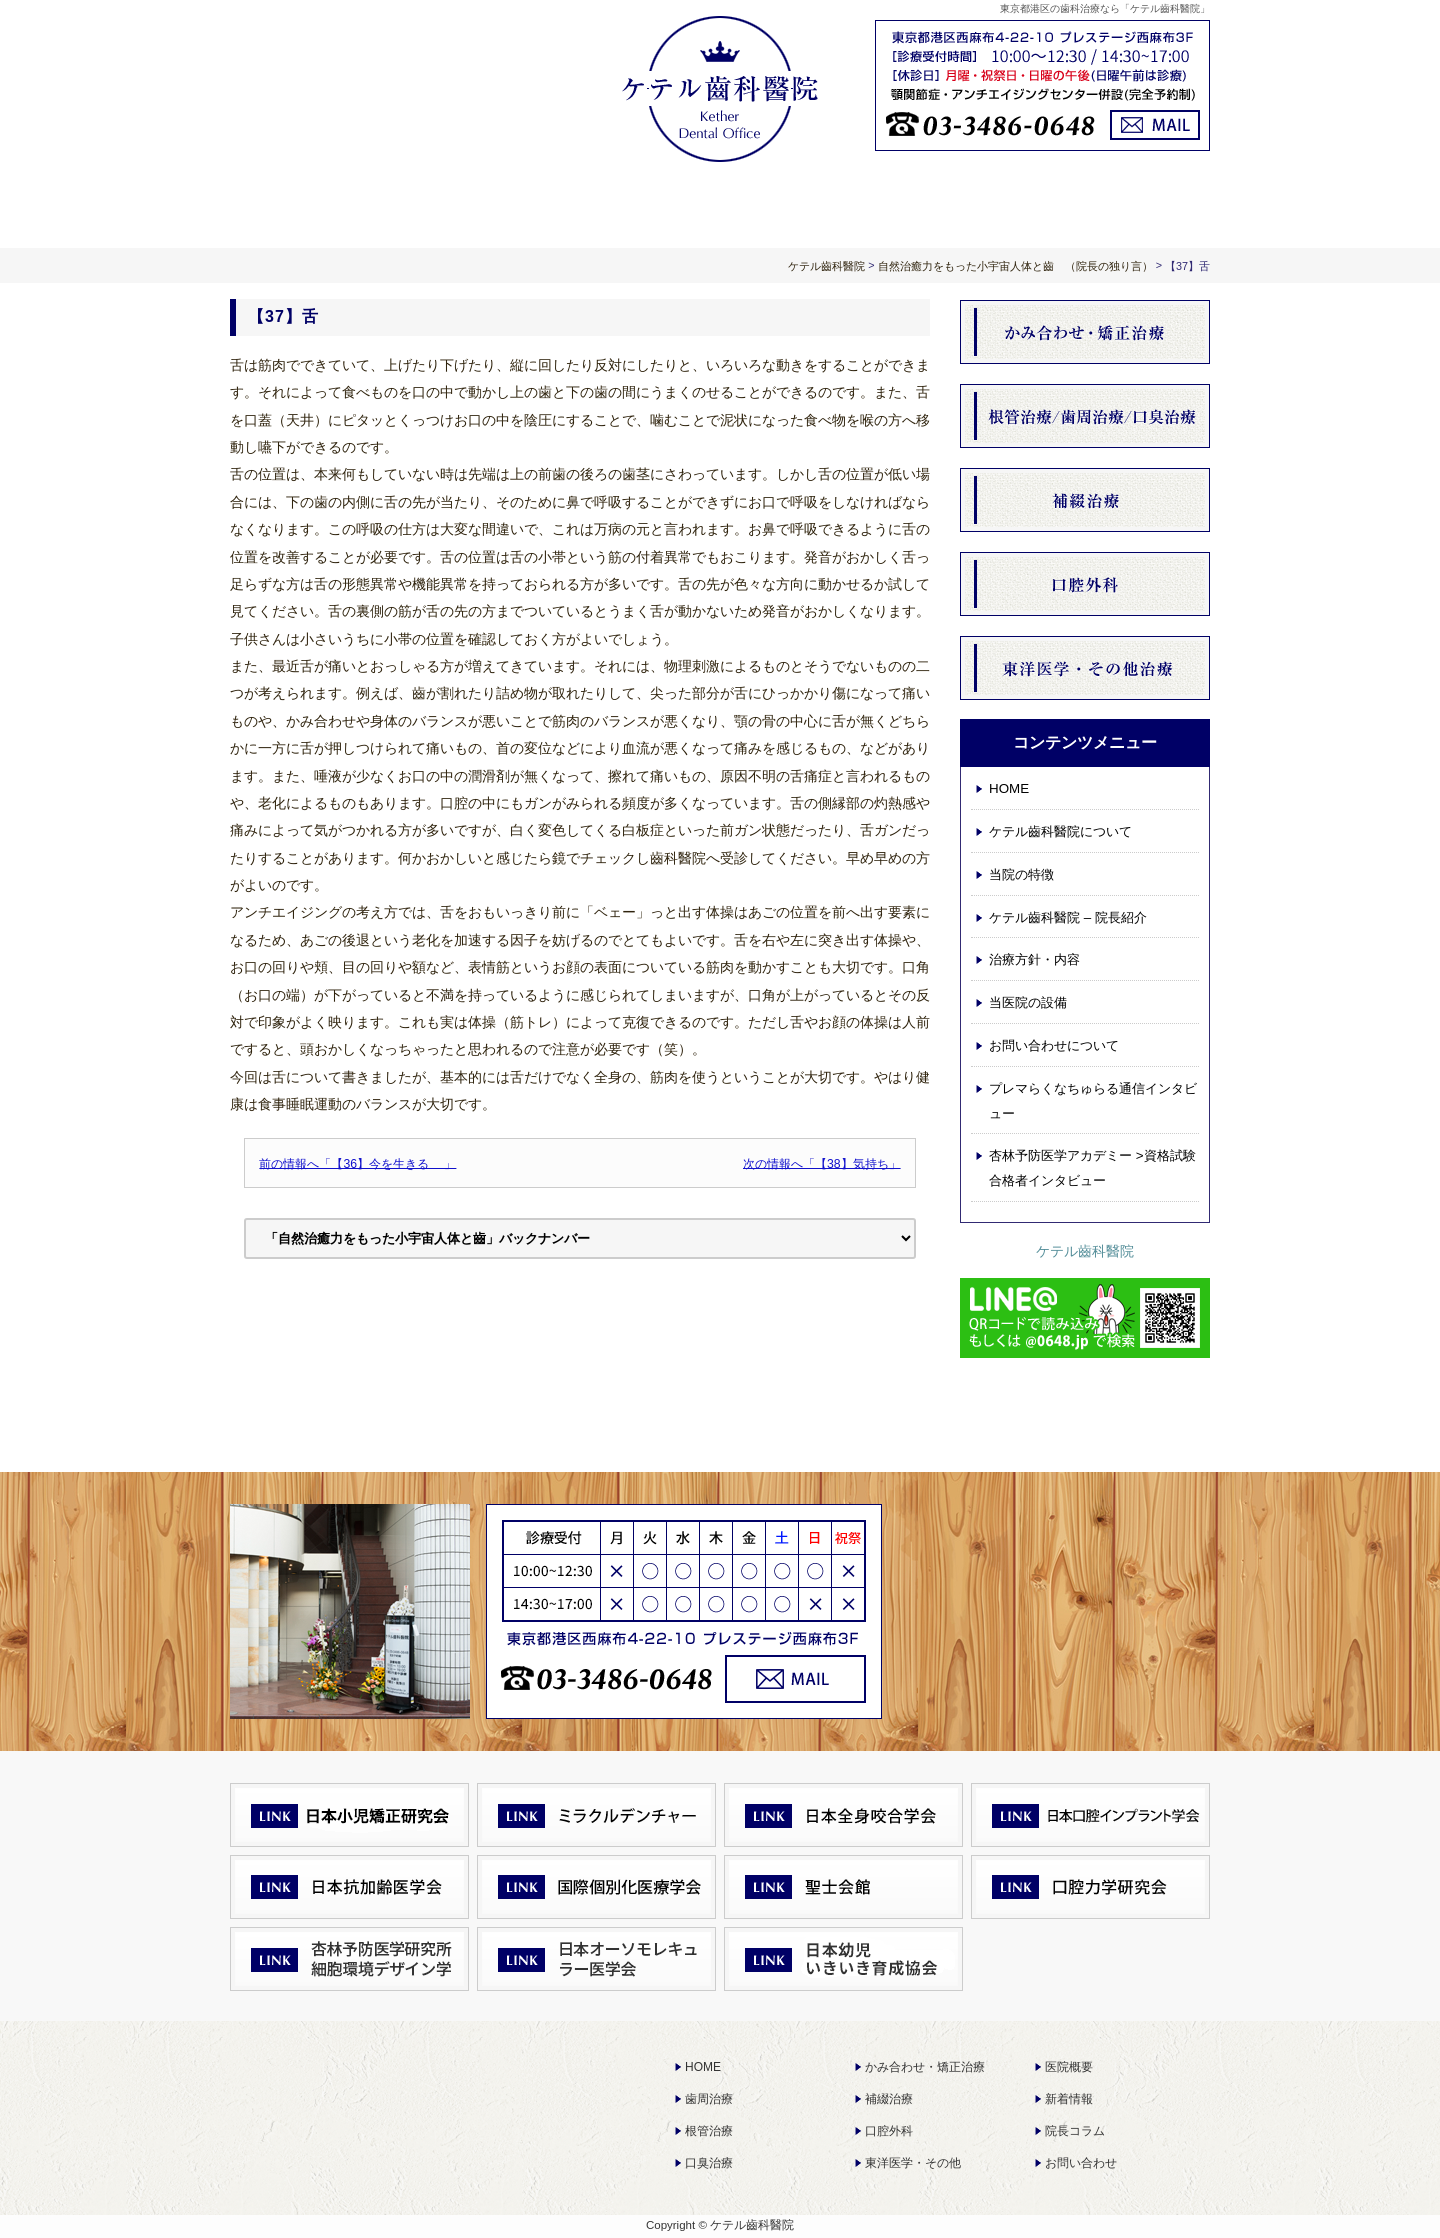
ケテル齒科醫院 (1085, 1251)
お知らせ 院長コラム (916, 203)
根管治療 (709, 2131)
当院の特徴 (1021, 874)
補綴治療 (889, 2099)
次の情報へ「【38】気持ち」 (822, 1163)
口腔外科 (889, 2131)
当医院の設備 (1028, 1002)
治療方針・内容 (720, 203)
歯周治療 (709, 2099)
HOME (328, 203)
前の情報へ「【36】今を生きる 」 (357, 1163)
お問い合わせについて (1112, 203)
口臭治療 (709, 2163)
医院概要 (1069, 2067)
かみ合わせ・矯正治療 (925, 2067)
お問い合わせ (1081, 2163)
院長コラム (1075, 2131)
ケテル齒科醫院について (524, 203)
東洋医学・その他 (913, 2163)
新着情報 (1069, 2099)
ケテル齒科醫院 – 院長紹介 (1068, 917)
